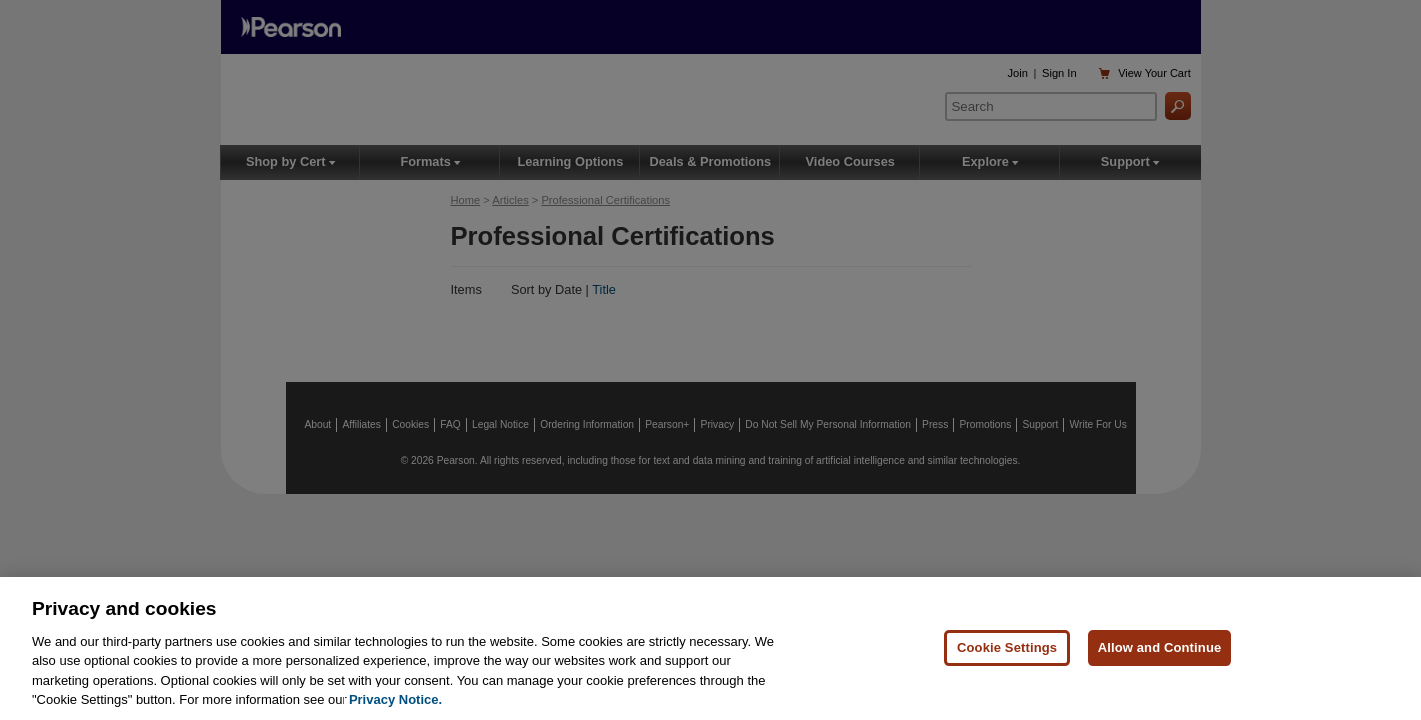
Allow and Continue (1160, 647)
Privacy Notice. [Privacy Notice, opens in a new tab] (395, 699)
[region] (710, 648)
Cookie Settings (1007, 647)
